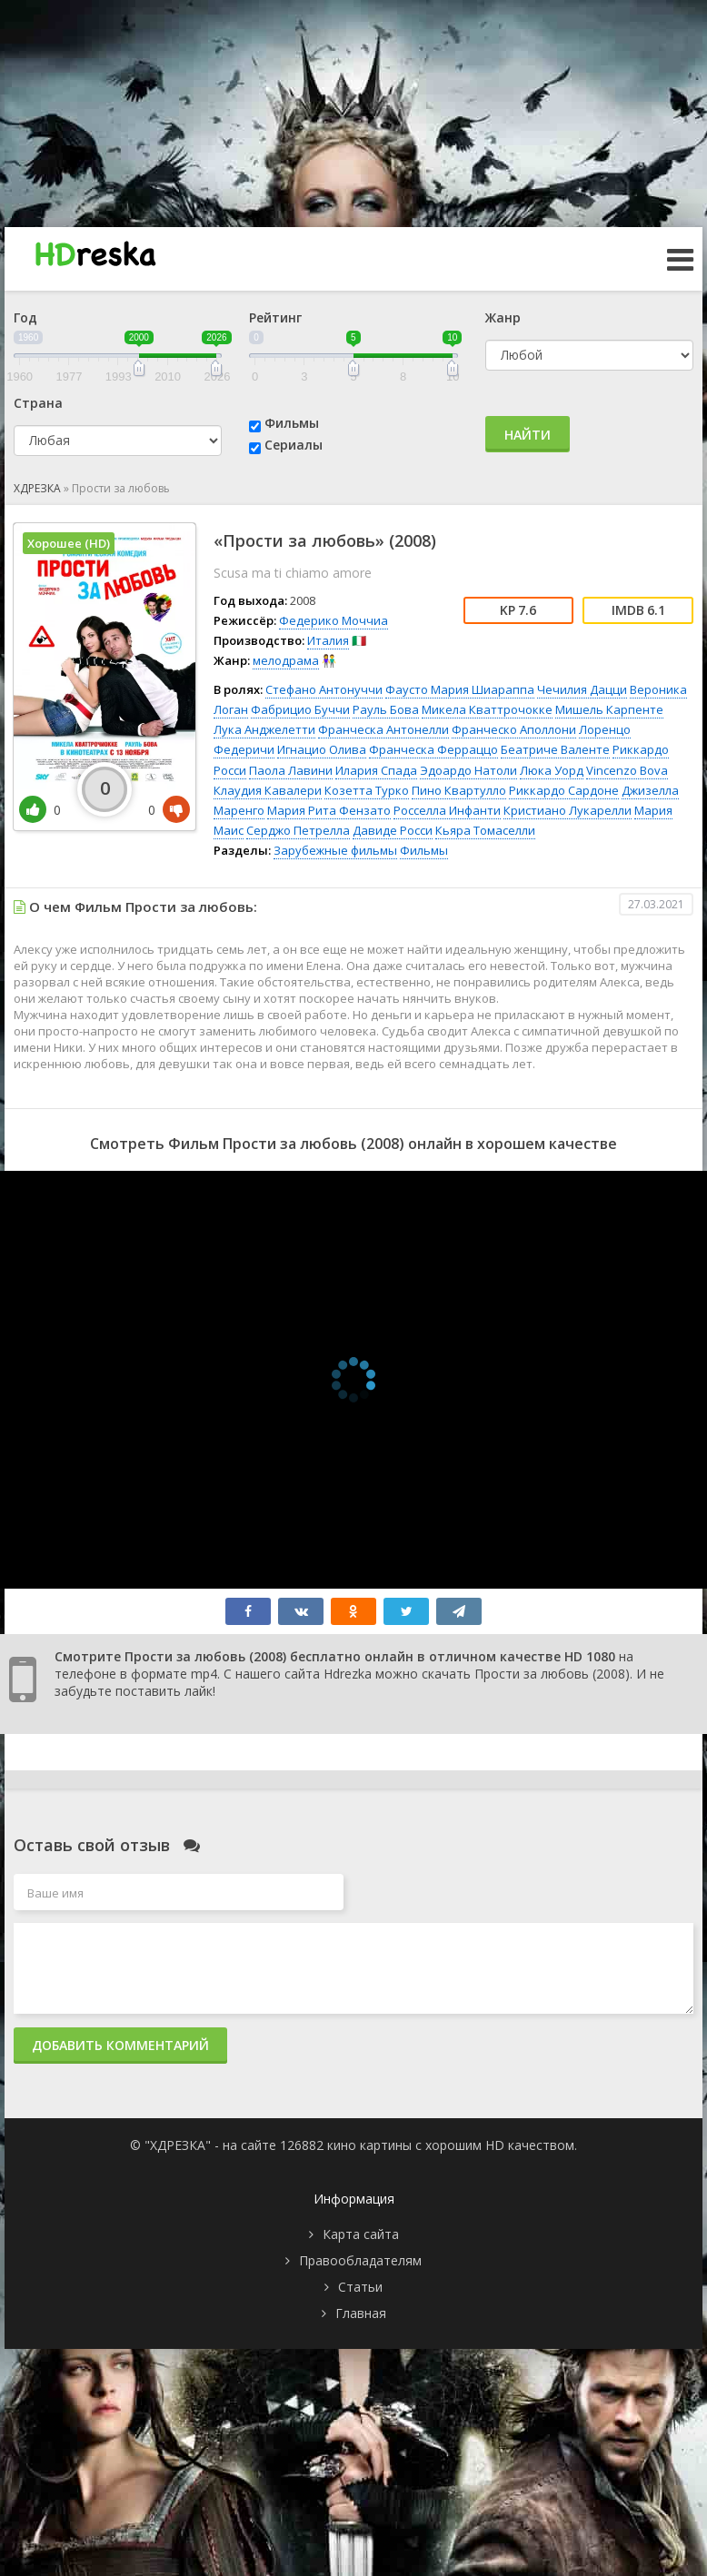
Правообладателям (360, 2260)
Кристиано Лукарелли (567, 810)
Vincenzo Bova (627, 770)
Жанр (503, 317)
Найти (527, 434)
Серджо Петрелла (298, 830)
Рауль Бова (386, 709)
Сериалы (293, 444)
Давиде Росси (393, 830)
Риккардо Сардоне (564, 790)
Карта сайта (361, 2234)
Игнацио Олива (321, 749)
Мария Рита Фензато (329, 810)
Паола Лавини (291, 770)
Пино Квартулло (459, 790)
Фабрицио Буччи (300, 709)
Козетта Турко (366, 790)
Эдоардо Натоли (468, 770)
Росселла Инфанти (447, 810)
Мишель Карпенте (609, 709)
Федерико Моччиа (333, 620)
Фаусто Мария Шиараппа (459, 689)
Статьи (360, 2286)
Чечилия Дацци (582, 689)
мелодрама (286, 660)
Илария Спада (376, 770)
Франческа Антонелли (383, 729)
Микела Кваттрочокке (487, 709)
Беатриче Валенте (555, 749)
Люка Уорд (551, 770)
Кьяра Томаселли (485, 830)
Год (25, 317)
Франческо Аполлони (514, 729)
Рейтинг (275, 317)
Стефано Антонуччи (324, 689)
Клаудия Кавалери (268, 790)
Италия (328, 640)
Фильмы (291, 422)
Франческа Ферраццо (433, 749)
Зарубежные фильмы (335, 850)
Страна (38, 402)
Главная (360, 2313)
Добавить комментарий (120, 2045)
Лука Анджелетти (264, 729)
